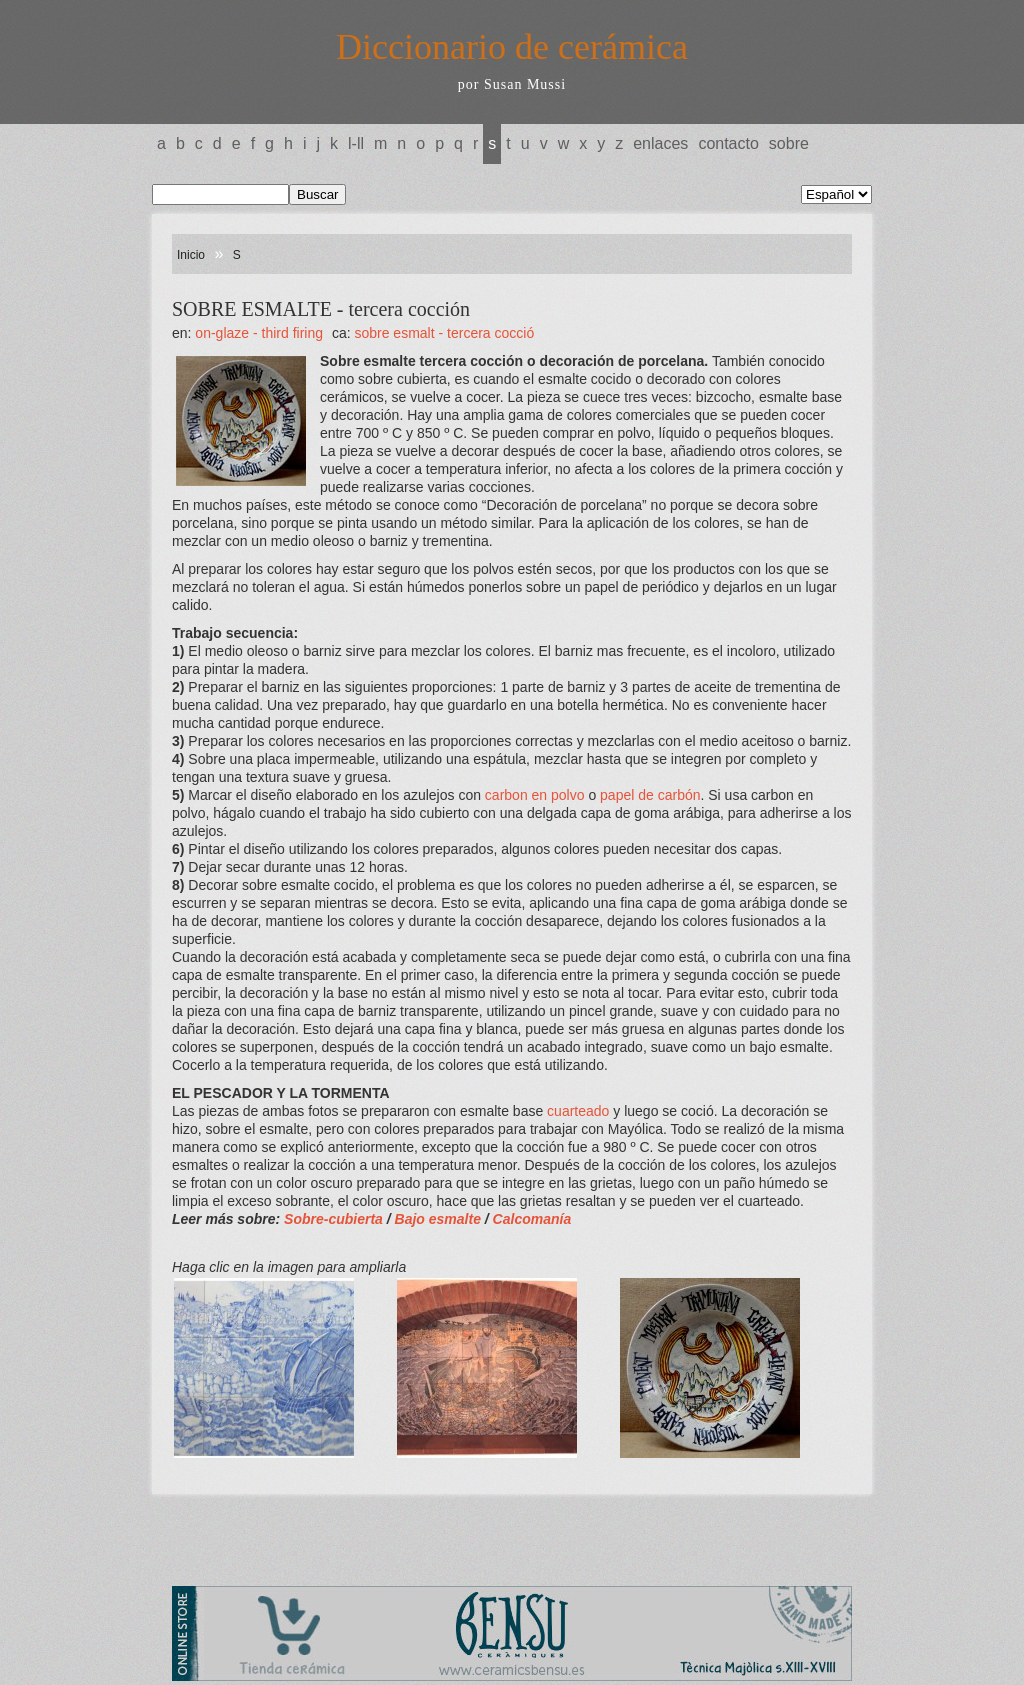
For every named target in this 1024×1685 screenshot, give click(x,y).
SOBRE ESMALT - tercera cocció (444, 333)
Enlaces (660, 143)
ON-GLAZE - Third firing (259, 333)
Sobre (789, 143)
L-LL (356, 143)
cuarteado (578, 1111)
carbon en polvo (535, 795)
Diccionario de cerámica (512, 47)
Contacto (728, 143)
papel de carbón (650, 795)
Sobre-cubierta (335, 1219)
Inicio (191, 255)
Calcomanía (532, 1219)
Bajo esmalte (440, 1219)
